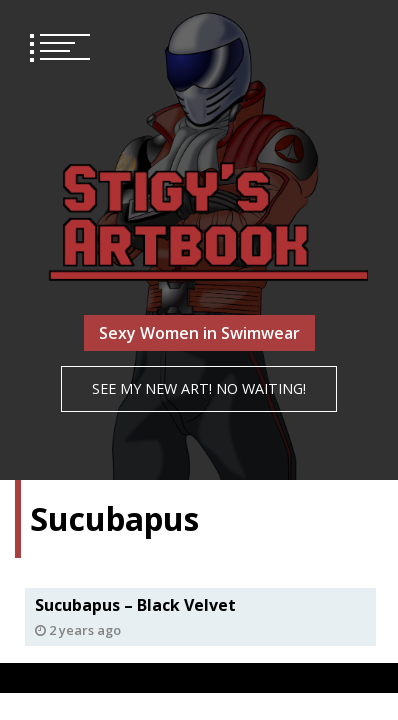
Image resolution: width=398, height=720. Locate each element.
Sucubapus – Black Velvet (135, 605)
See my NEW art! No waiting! (199, 388)
